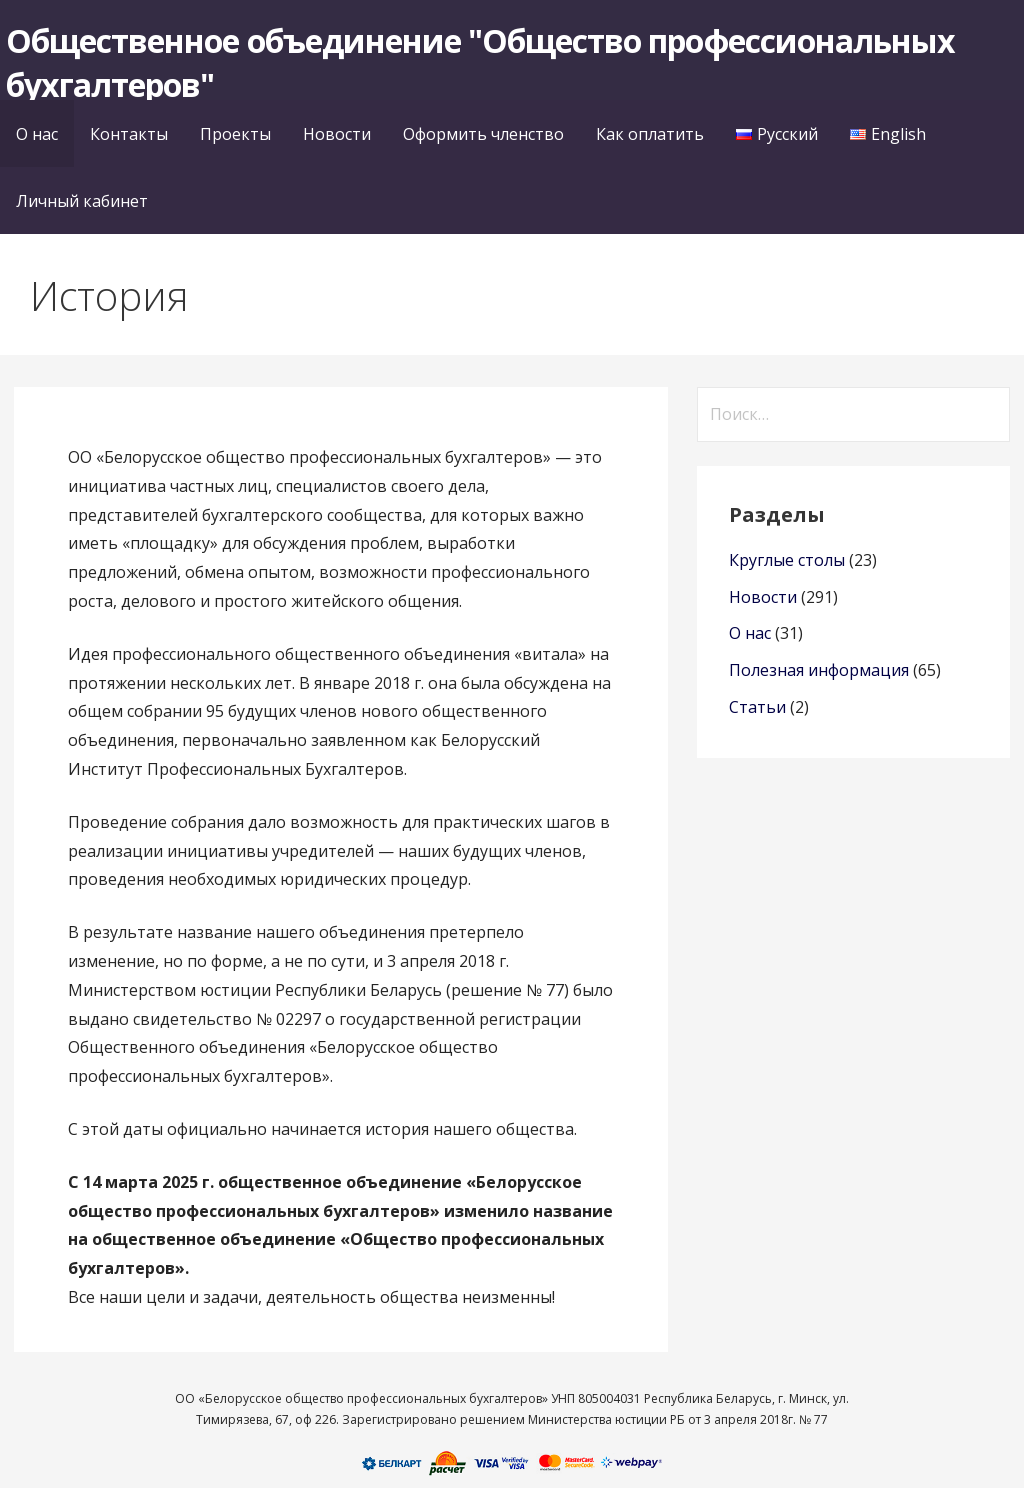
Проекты (235, 134)
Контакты (129, 134)
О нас (37, 134)
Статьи (757, 707)
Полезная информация (819, 670)
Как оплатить (650, 134)
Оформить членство (483, 134)
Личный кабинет (82, 201)
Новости (337, 134)
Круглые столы (787, 560)
